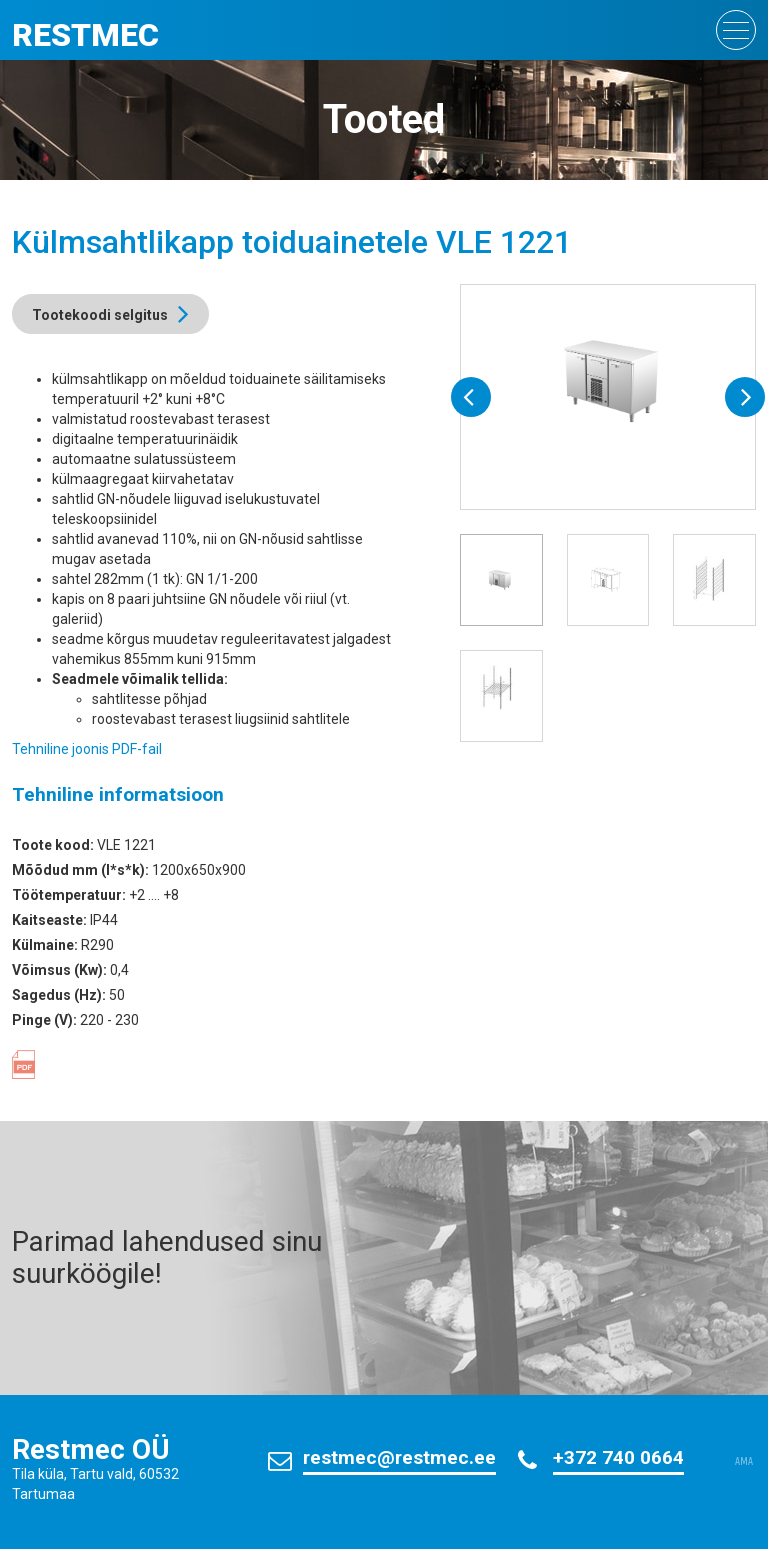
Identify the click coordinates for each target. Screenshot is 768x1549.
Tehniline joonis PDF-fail (87, 749)
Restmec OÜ (91, 1449)
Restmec (85, 35)
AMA (744, 1462)
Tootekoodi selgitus (100, 315)
